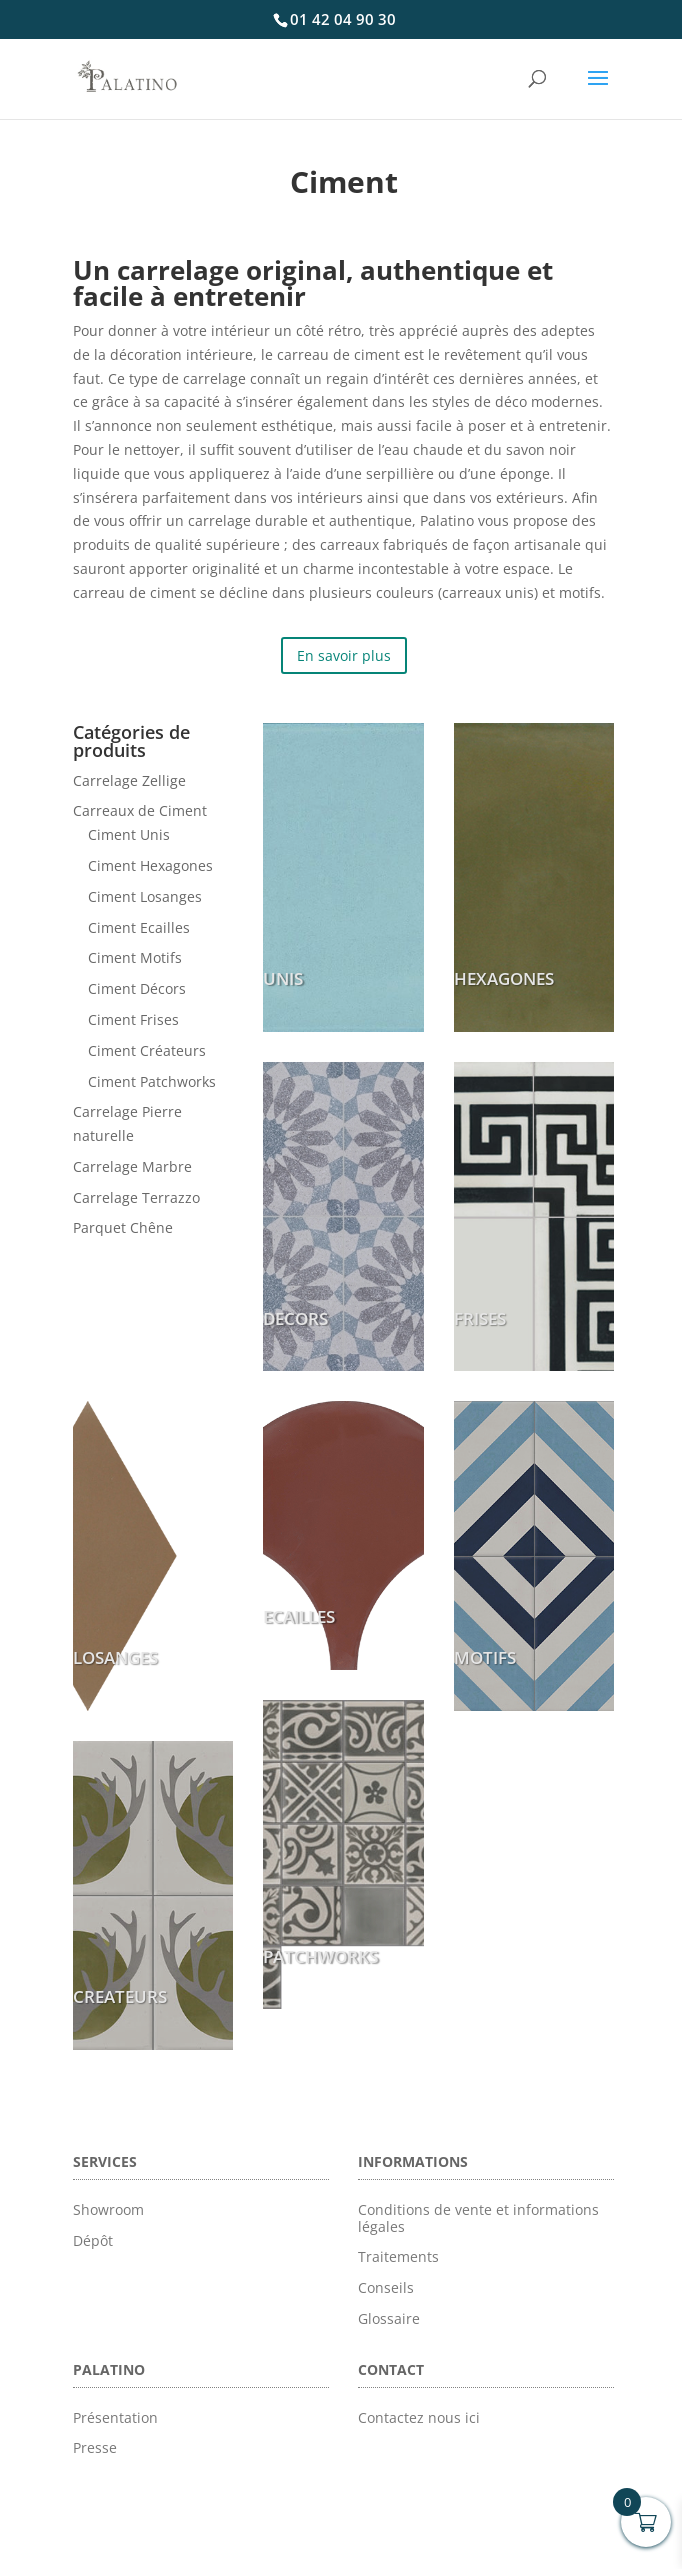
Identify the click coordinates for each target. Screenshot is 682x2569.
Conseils (386, 2287)
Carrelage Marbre (132, 1166)
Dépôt (93, 2240)
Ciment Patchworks (152, 1081)
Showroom (108, 2209)
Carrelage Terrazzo (136, 1197)
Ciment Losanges (145, 896)
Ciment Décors (137, 988)
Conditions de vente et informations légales (478, 2218)
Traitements (398, 2256)
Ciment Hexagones (150, 865)
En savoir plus (344, 655)
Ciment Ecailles (139, 927)
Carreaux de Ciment (140, 810)
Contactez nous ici (419, 2417)
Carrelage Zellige (129, 780)
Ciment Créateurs (147, 1050)
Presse (95, 2447)
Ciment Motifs (135, 957)
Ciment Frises (133, 1019)
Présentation (115, 2417)
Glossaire (389, 2318)
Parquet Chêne (123, 1227)
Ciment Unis (129, 834)
